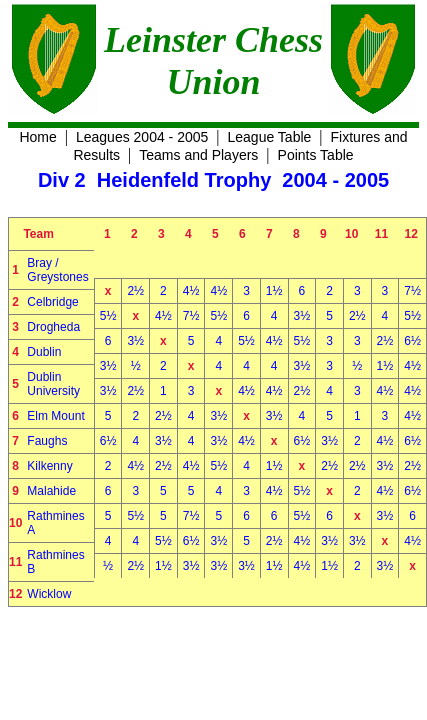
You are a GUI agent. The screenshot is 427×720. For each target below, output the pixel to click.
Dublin (44, 352)
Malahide (51, 491)
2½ (135, 291)
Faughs (47, 441)
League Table (270, 137)
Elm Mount (55, 416)
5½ (108, 316)
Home (37, 137)
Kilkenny (49, 466)
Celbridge (52, 302)
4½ (191, 291)
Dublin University (53, 384)
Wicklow (49, 594)
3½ (302, 316)
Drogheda (53, 327)
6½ (412, 341)
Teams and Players (198, 155)
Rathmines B (55, 562)
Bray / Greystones (57, 270)
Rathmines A (55, 523)
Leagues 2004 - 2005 (142, 137)
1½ (274, 291)
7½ (412, 291)
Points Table (316, 155)
